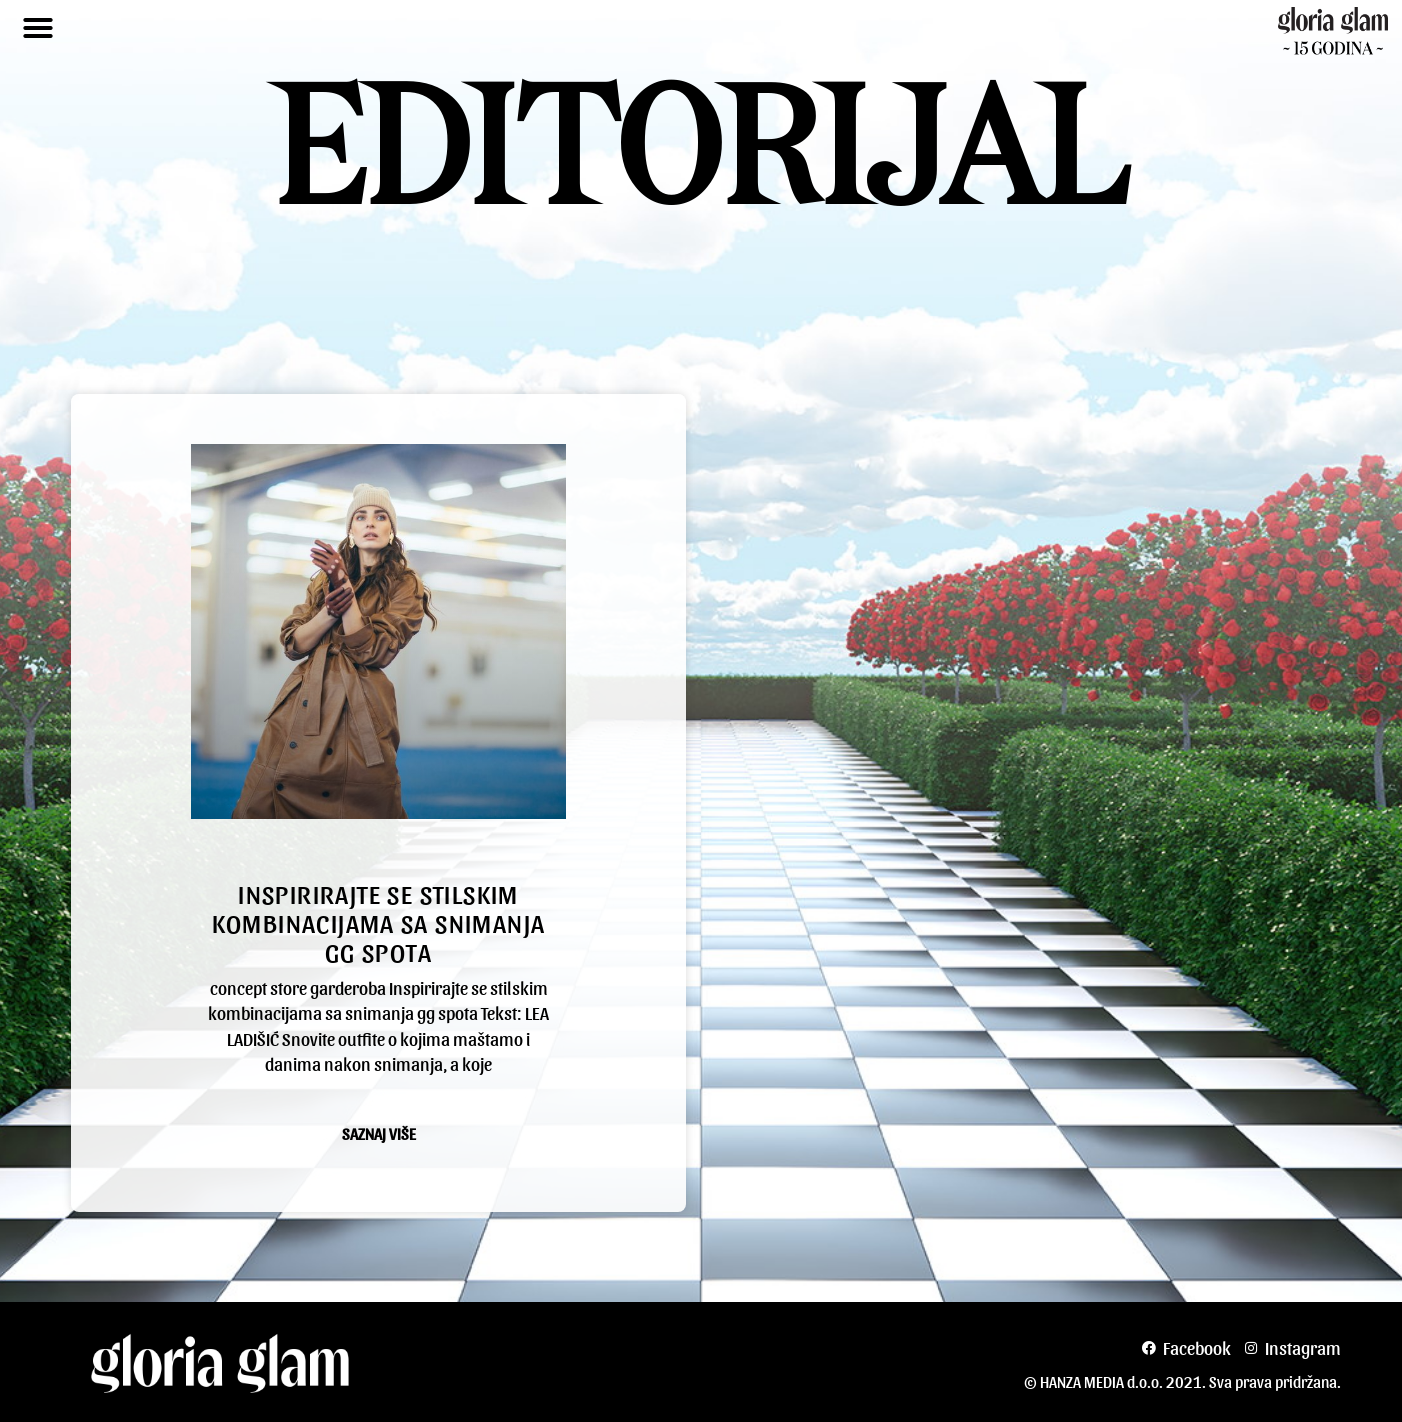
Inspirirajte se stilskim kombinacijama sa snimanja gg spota (379, 921)
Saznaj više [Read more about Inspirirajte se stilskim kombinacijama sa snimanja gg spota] (379, 1134)
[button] (38, 28)
